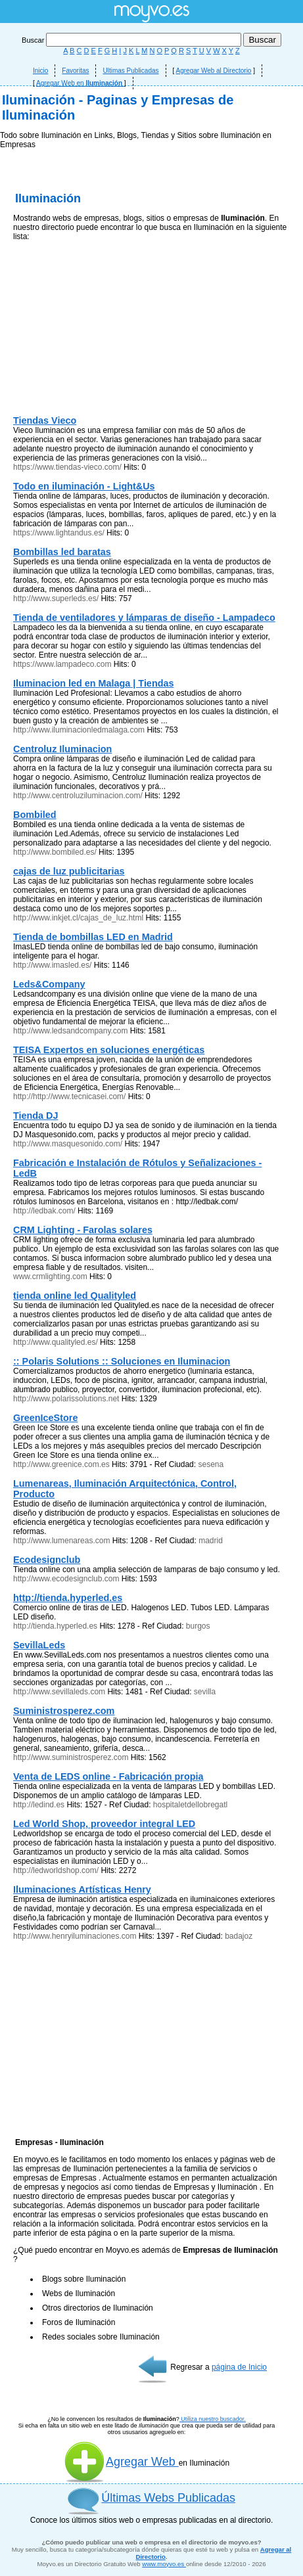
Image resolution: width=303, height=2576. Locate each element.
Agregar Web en (80, 83)
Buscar (132, 40)
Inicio (40, 70)
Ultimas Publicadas (130, 70)
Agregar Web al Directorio (214, 70)
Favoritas (75, 70)
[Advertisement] (151, 282)
